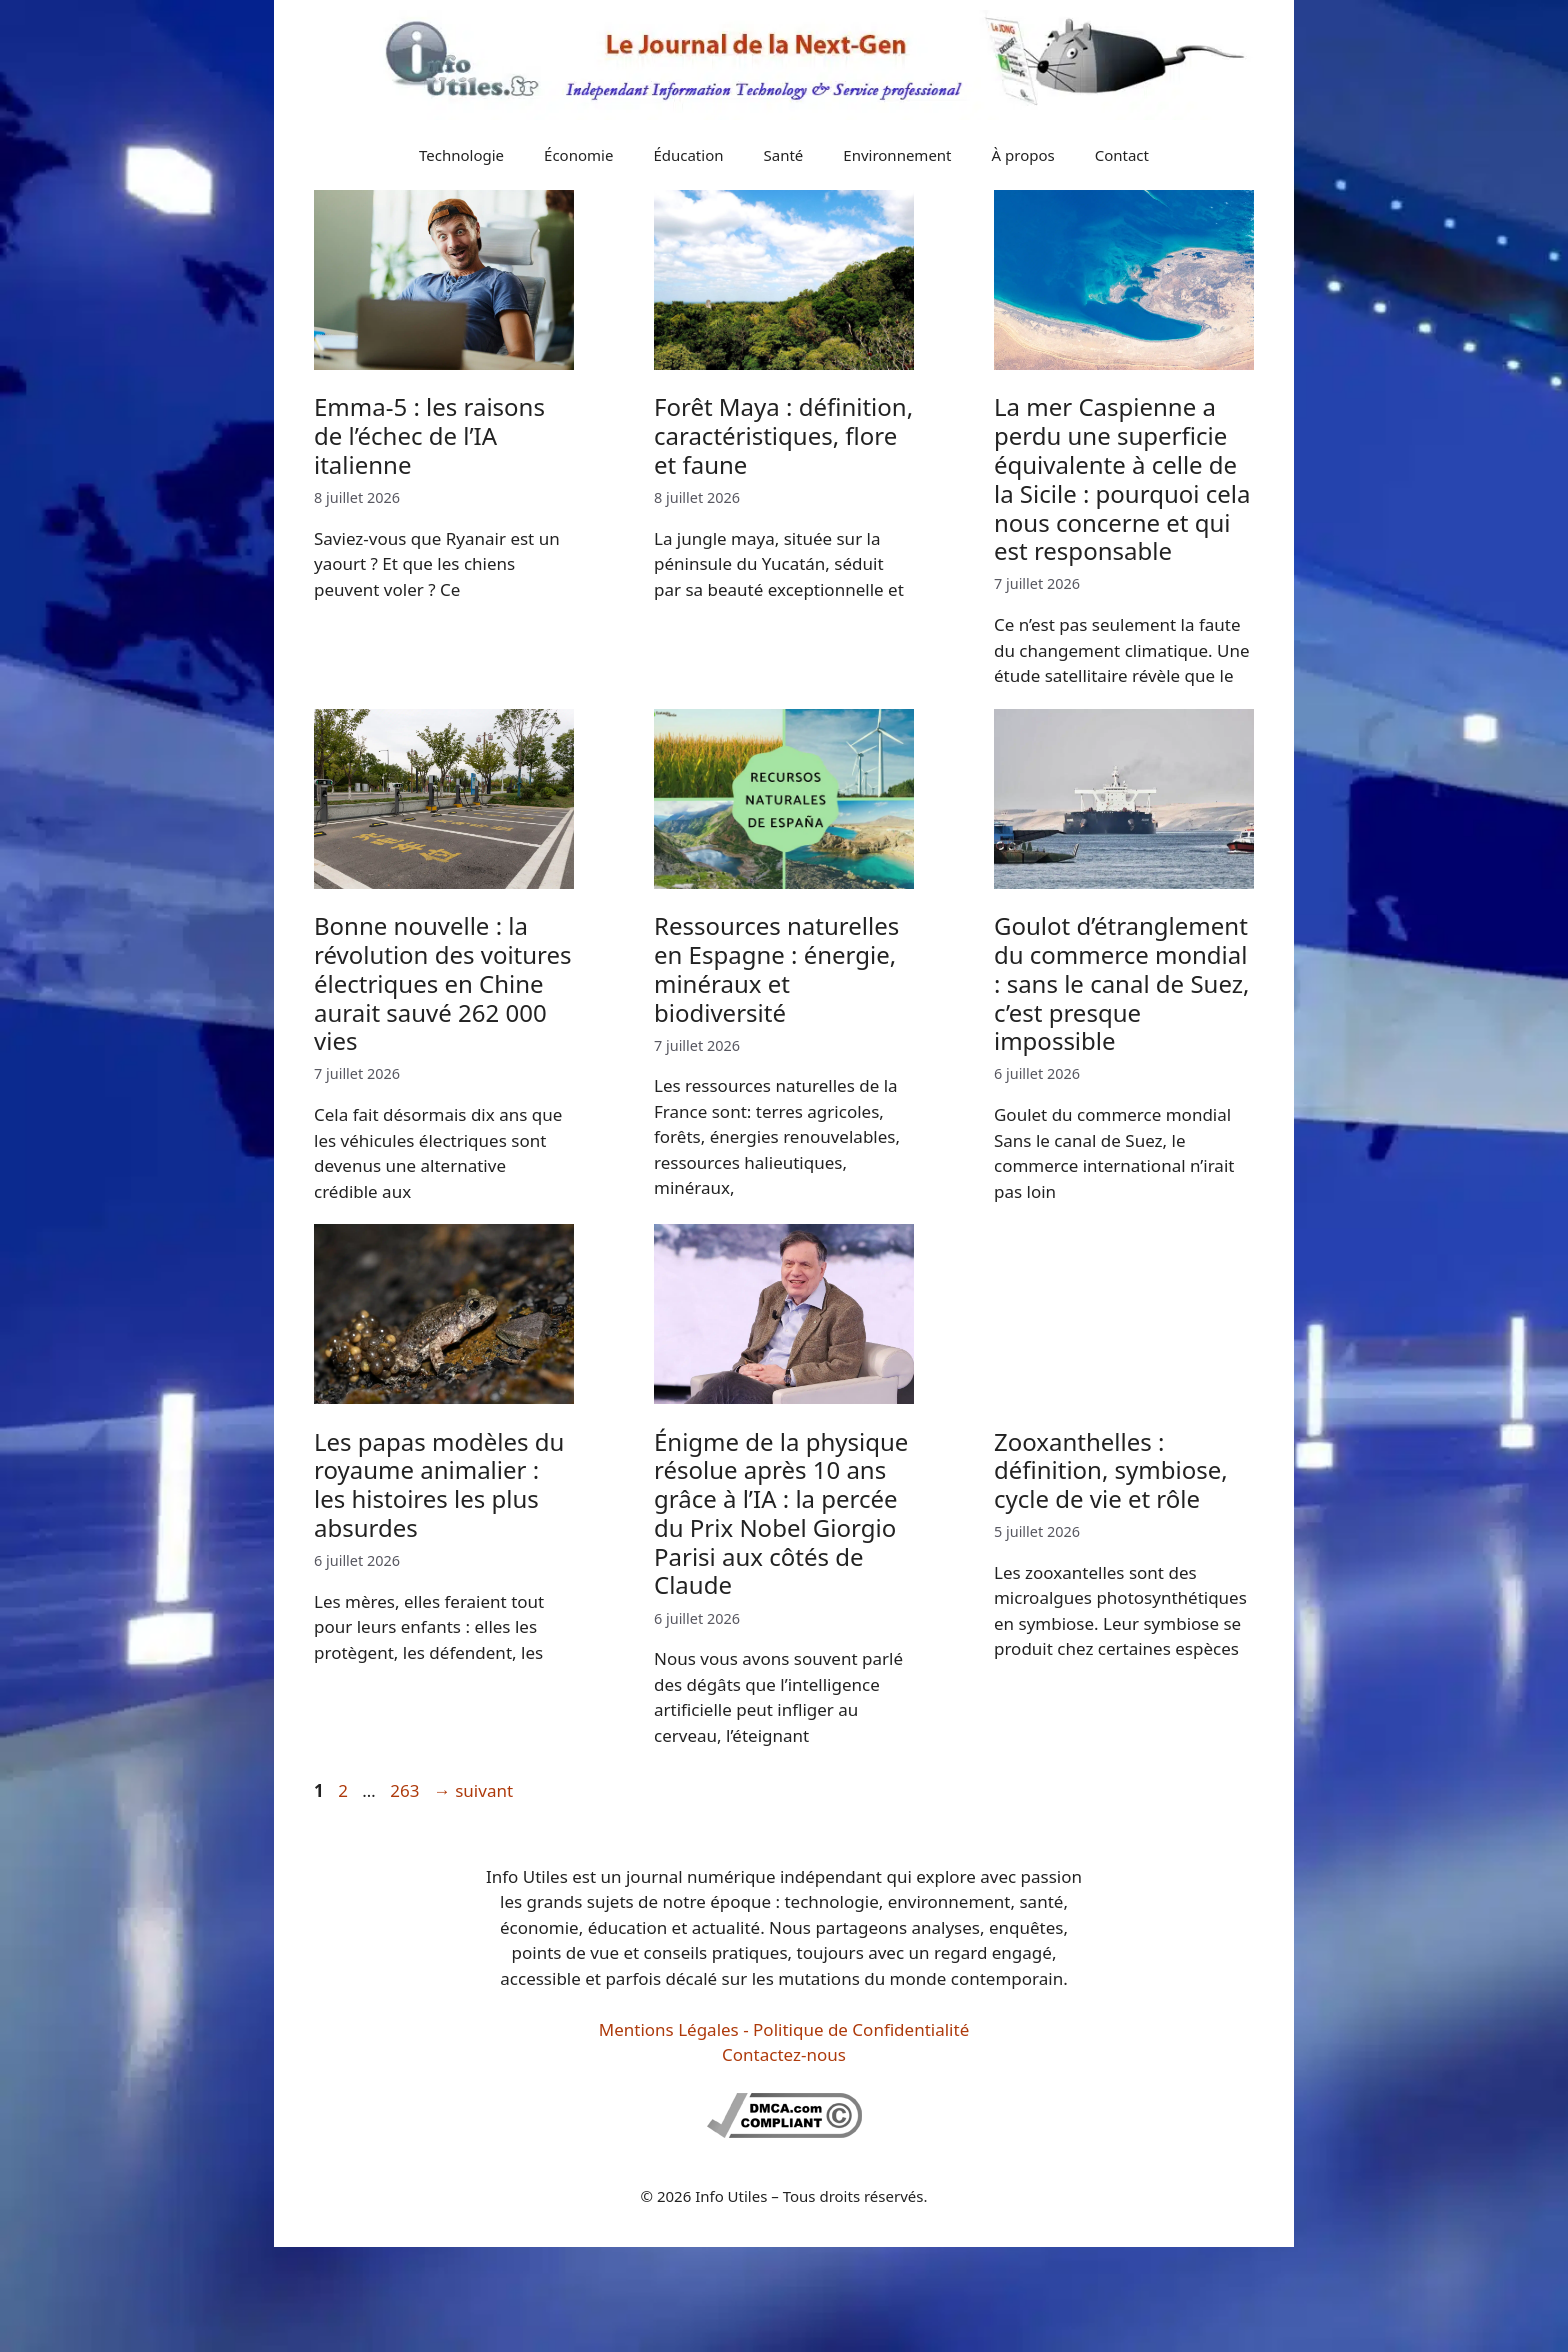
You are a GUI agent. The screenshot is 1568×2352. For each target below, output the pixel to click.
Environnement (897, 155)
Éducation (688, 155)
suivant (473, 1790)
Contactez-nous (784, 2054)
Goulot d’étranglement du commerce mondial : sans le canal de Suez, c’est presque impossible (1121, 983)
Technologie (461, 155)
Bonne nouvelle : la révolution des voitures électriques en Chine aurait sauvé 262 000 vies (443, 983)
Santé (784, 155)
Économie (578, 155)
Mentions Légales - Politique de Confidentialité (784, 2029)
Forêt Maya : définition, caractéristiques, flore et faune (783, 435)
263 (406, 1790)
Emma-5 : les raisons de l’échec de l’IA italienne (429, 435)
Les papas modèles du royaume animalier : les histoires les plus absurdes (439, 1484)
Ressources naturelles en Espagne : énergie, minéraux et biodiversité (776, 968)
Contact (1122, 155)
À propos (1023, 155)
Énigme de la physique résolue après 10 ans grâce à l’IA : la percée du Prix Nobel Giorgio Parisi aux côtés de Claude (781, 1513)
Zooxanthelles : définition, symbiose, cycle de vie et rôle (1111, 1470)
